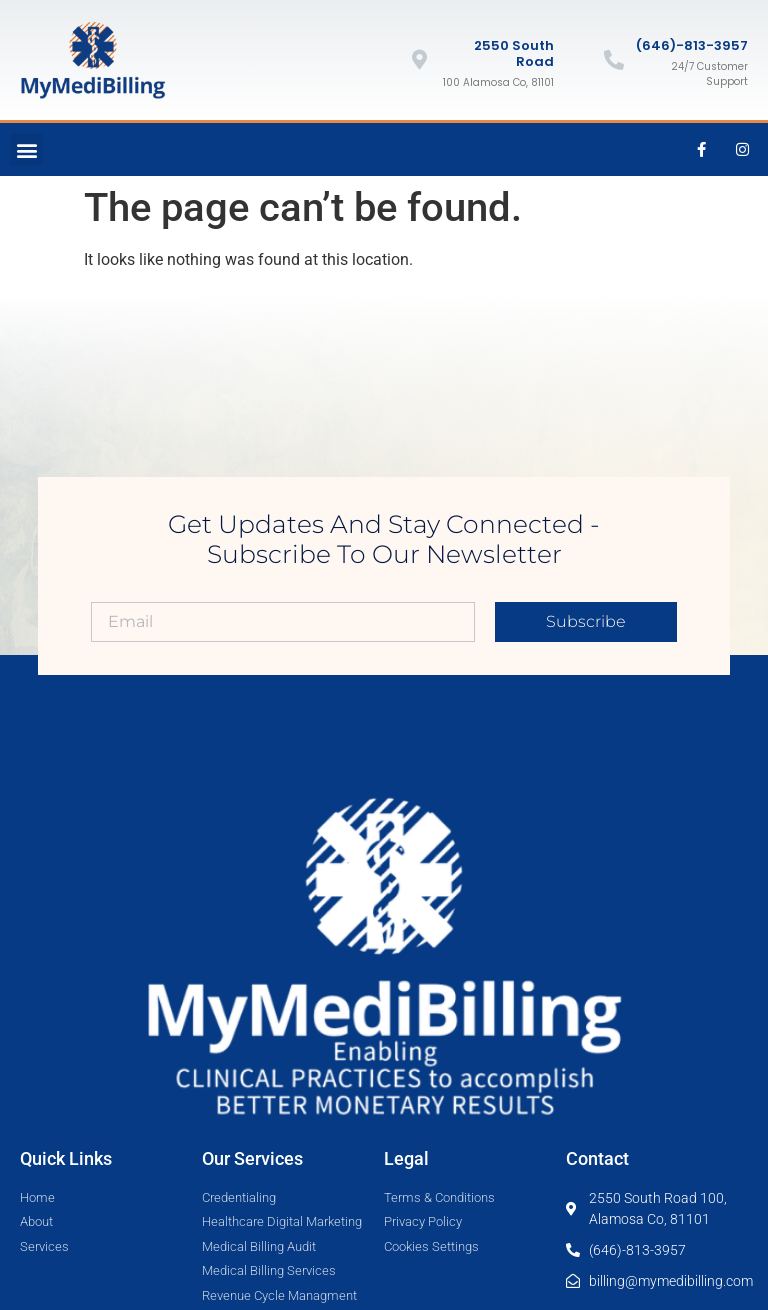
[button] (26, 149)
